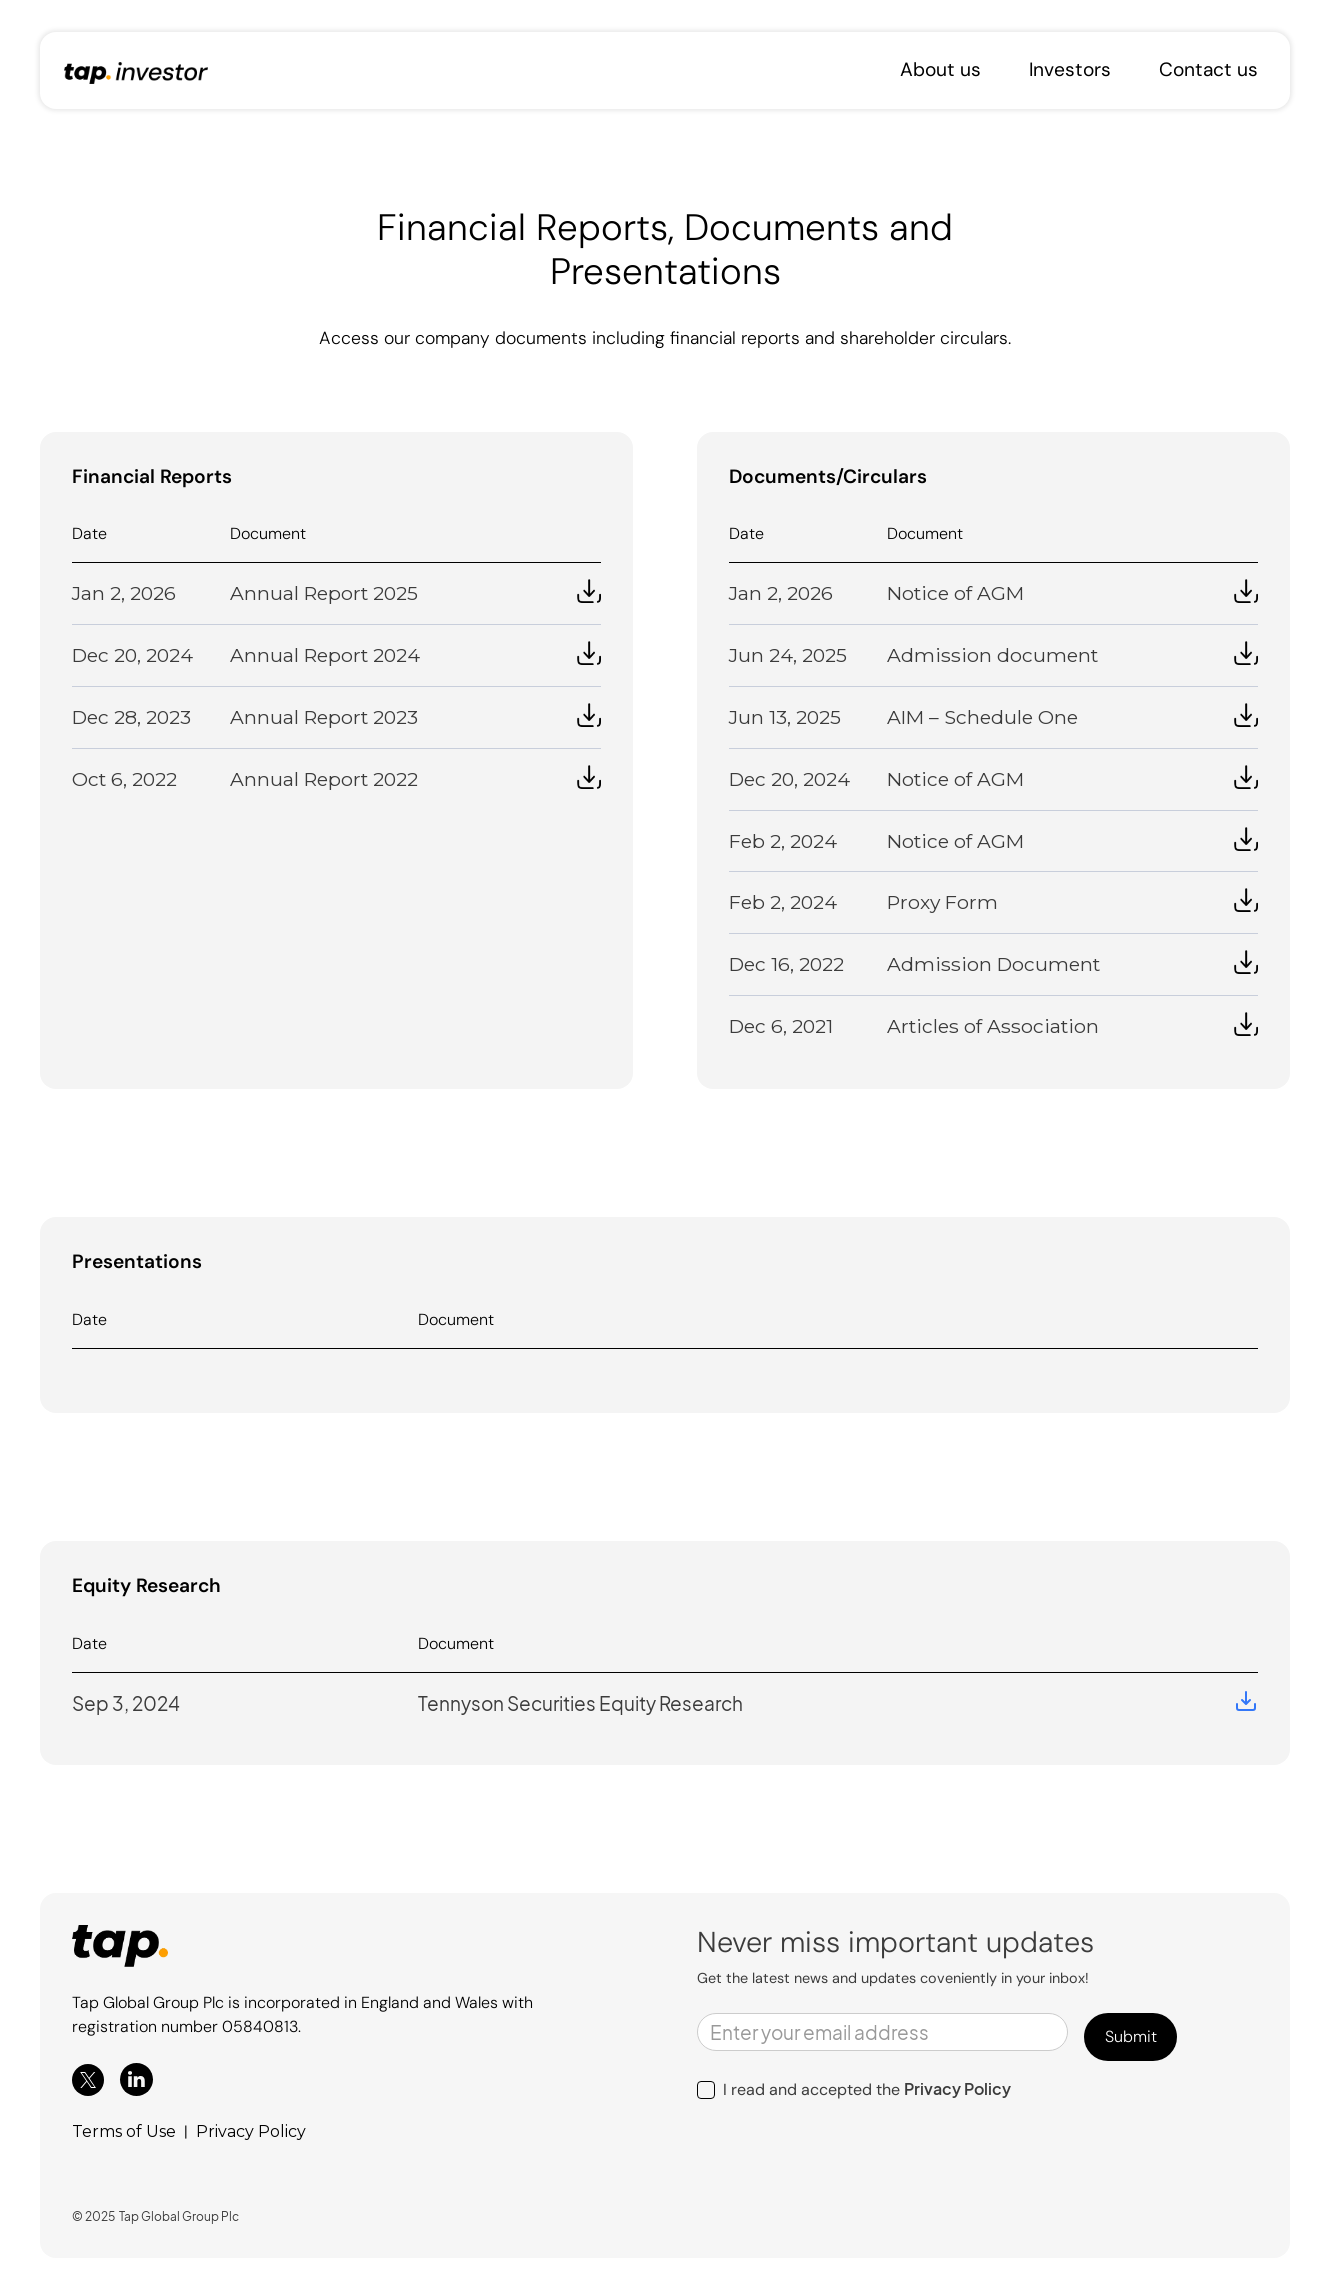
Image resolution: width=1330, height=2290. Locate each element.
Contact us (1208, 69)
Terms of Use (124, 2131)
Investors (1070, 69)
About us (940, 69)
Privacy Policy (251, 2131)
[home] (136, 70)
